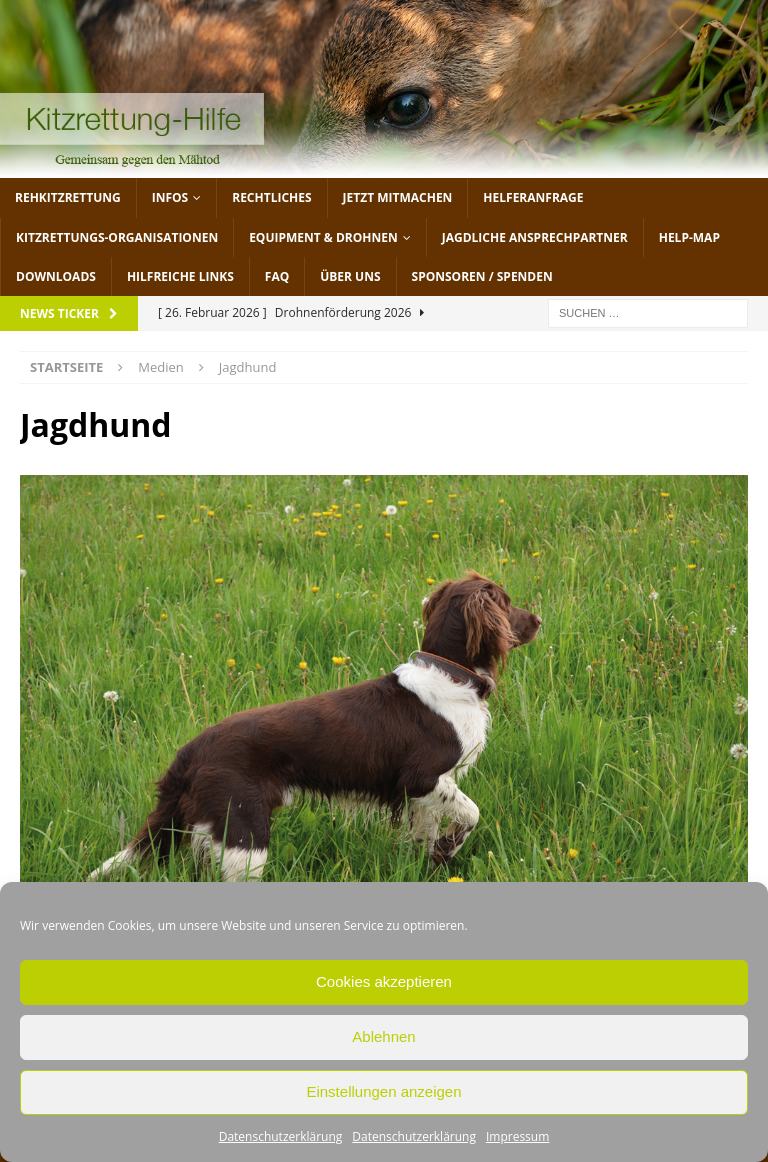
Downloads (56, 276)
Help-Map (689, 237)
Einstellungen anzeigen (383, 1091)
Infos (170, 197)
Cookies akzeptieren (384, 981)
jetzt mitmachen (398, 197)
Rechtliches (271, 197)
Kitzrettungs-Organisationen (117, 237)
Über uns (350, 276)
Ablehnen (383, 1036)
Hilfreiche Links (180, 276)
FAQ (277, 276)
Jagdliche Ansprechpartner (535, 237)
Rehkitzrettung (68, 197)
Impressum (517, 1136)
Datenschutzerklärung (281, 1136)
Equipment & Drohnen (323, 237)
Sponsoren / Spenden (482, 276)
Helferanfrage (533, 197)
